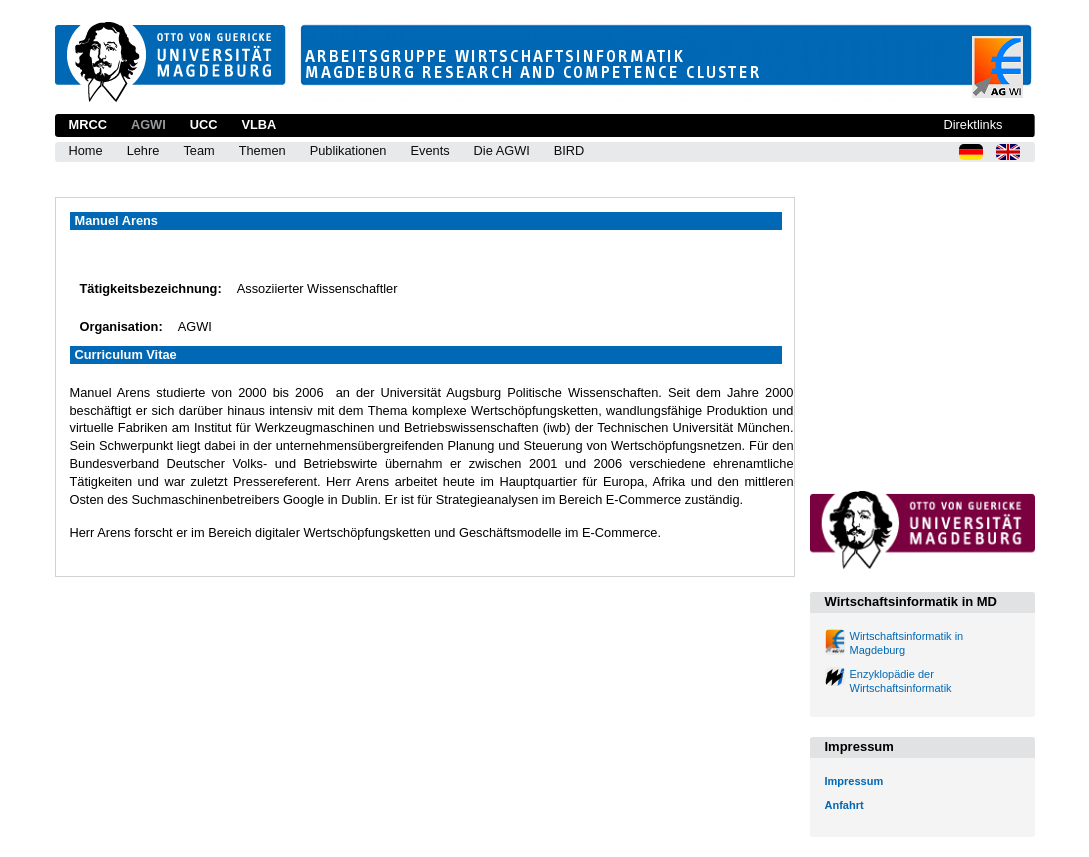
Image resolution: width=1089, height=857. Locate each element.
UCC (204, 124)
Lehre (143, 150)
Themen (262, 150)
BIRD (569, 150)
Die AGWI (502, 150)
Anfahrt (844, 805)
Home (86, 150)
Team (198, 150)
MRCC (88, 124)
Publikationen (348, 150)
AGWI (148, 124)
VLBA (258, 124)
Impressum (854, 781)
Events (429, 150)
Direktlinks (972, 124)
